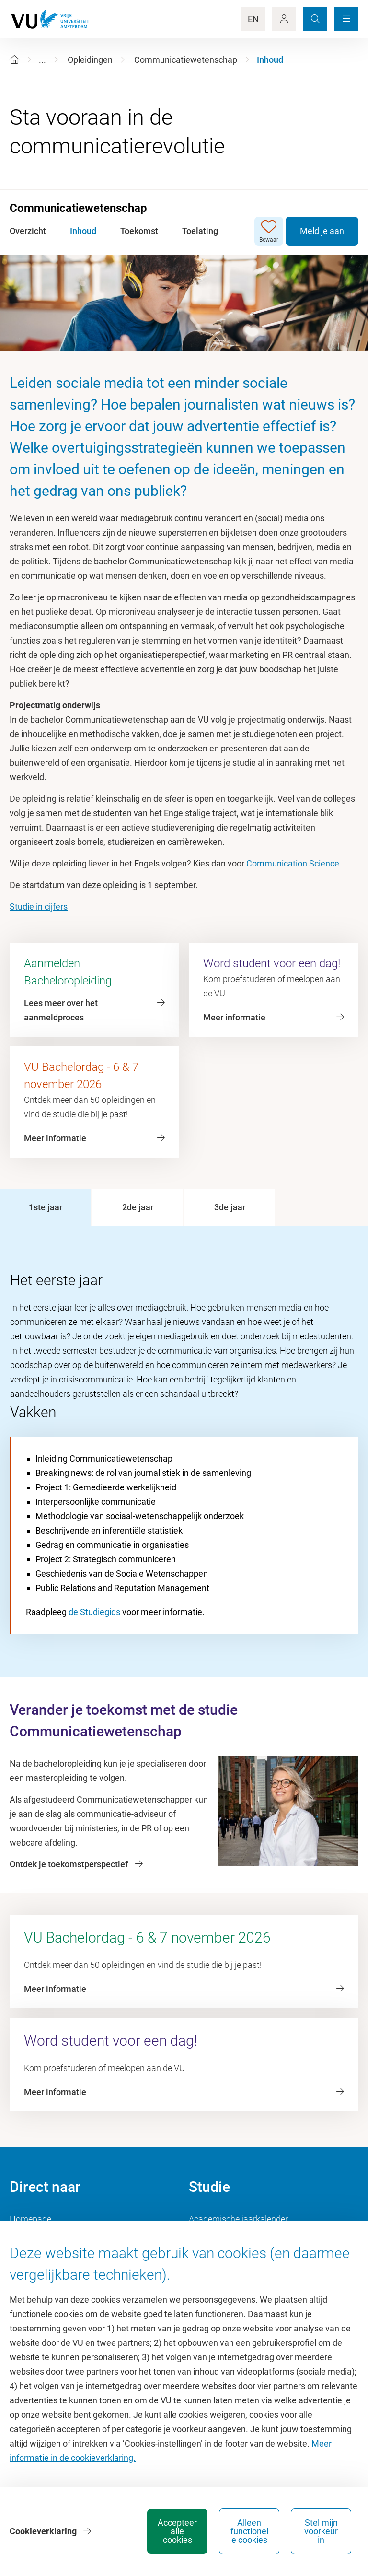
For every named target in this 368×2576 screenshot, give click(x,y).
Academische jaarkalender (238, 2219)
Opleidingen (90, 60)
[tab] (45, 1207)
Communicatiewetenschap (185, 60)
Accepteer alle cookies (177, 2531)
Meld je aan (322, 231)
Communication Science (292, 863)
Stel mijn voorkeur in (321, 2531)
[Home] (14, 60)
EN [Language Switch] (253, 19)
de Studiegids (94, 1612)
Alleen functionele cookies (249, 2531)
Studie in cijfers (39, 907)
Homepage (30, 2219)
